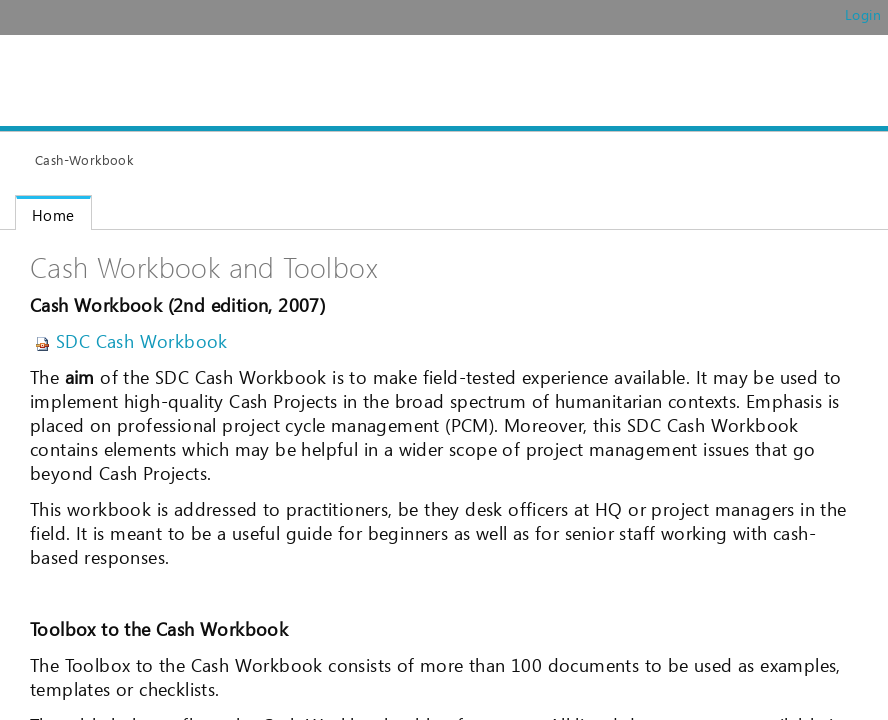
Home (53, 215)
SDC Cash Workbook (131, 341)
